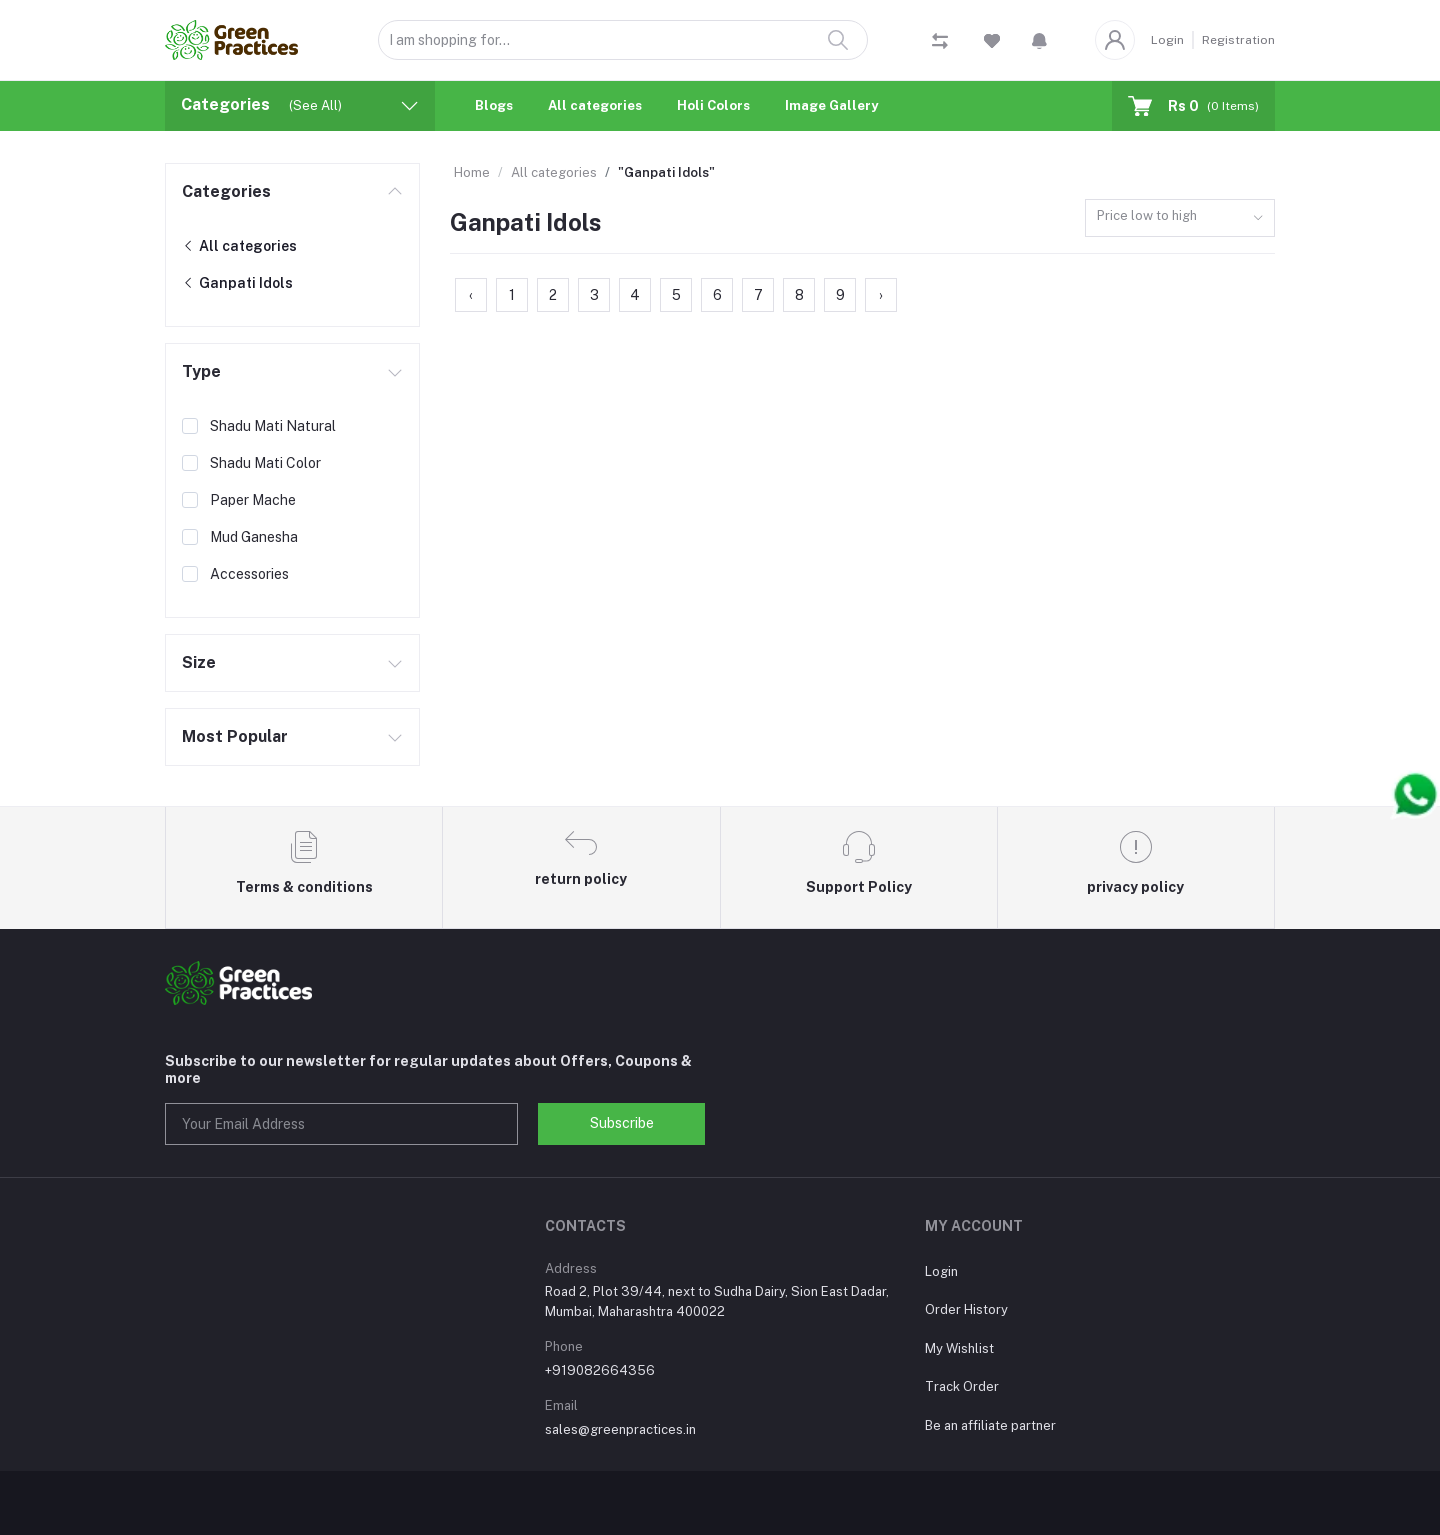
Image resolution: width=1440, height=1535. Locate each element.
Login (1167, 40)
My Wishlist (959, 1348)
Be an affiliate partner (990, 1425)
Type (201, 371)
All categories (595, 105)
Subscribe (622, 1123)
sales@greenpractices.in (620, 1429)
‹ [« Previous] (471, 295)
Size (199, 662)
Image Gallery (831, 105)
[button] (1039, 40)
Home (472, 172)
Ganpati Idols (237, 283)
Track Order (962, 1386)
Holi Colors (713, 105)
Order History (966, 1309)
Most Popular (235, 736)
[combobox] (1180, 218)
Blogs (494, 105)
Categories (226, 191)
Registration (1238, 40)
